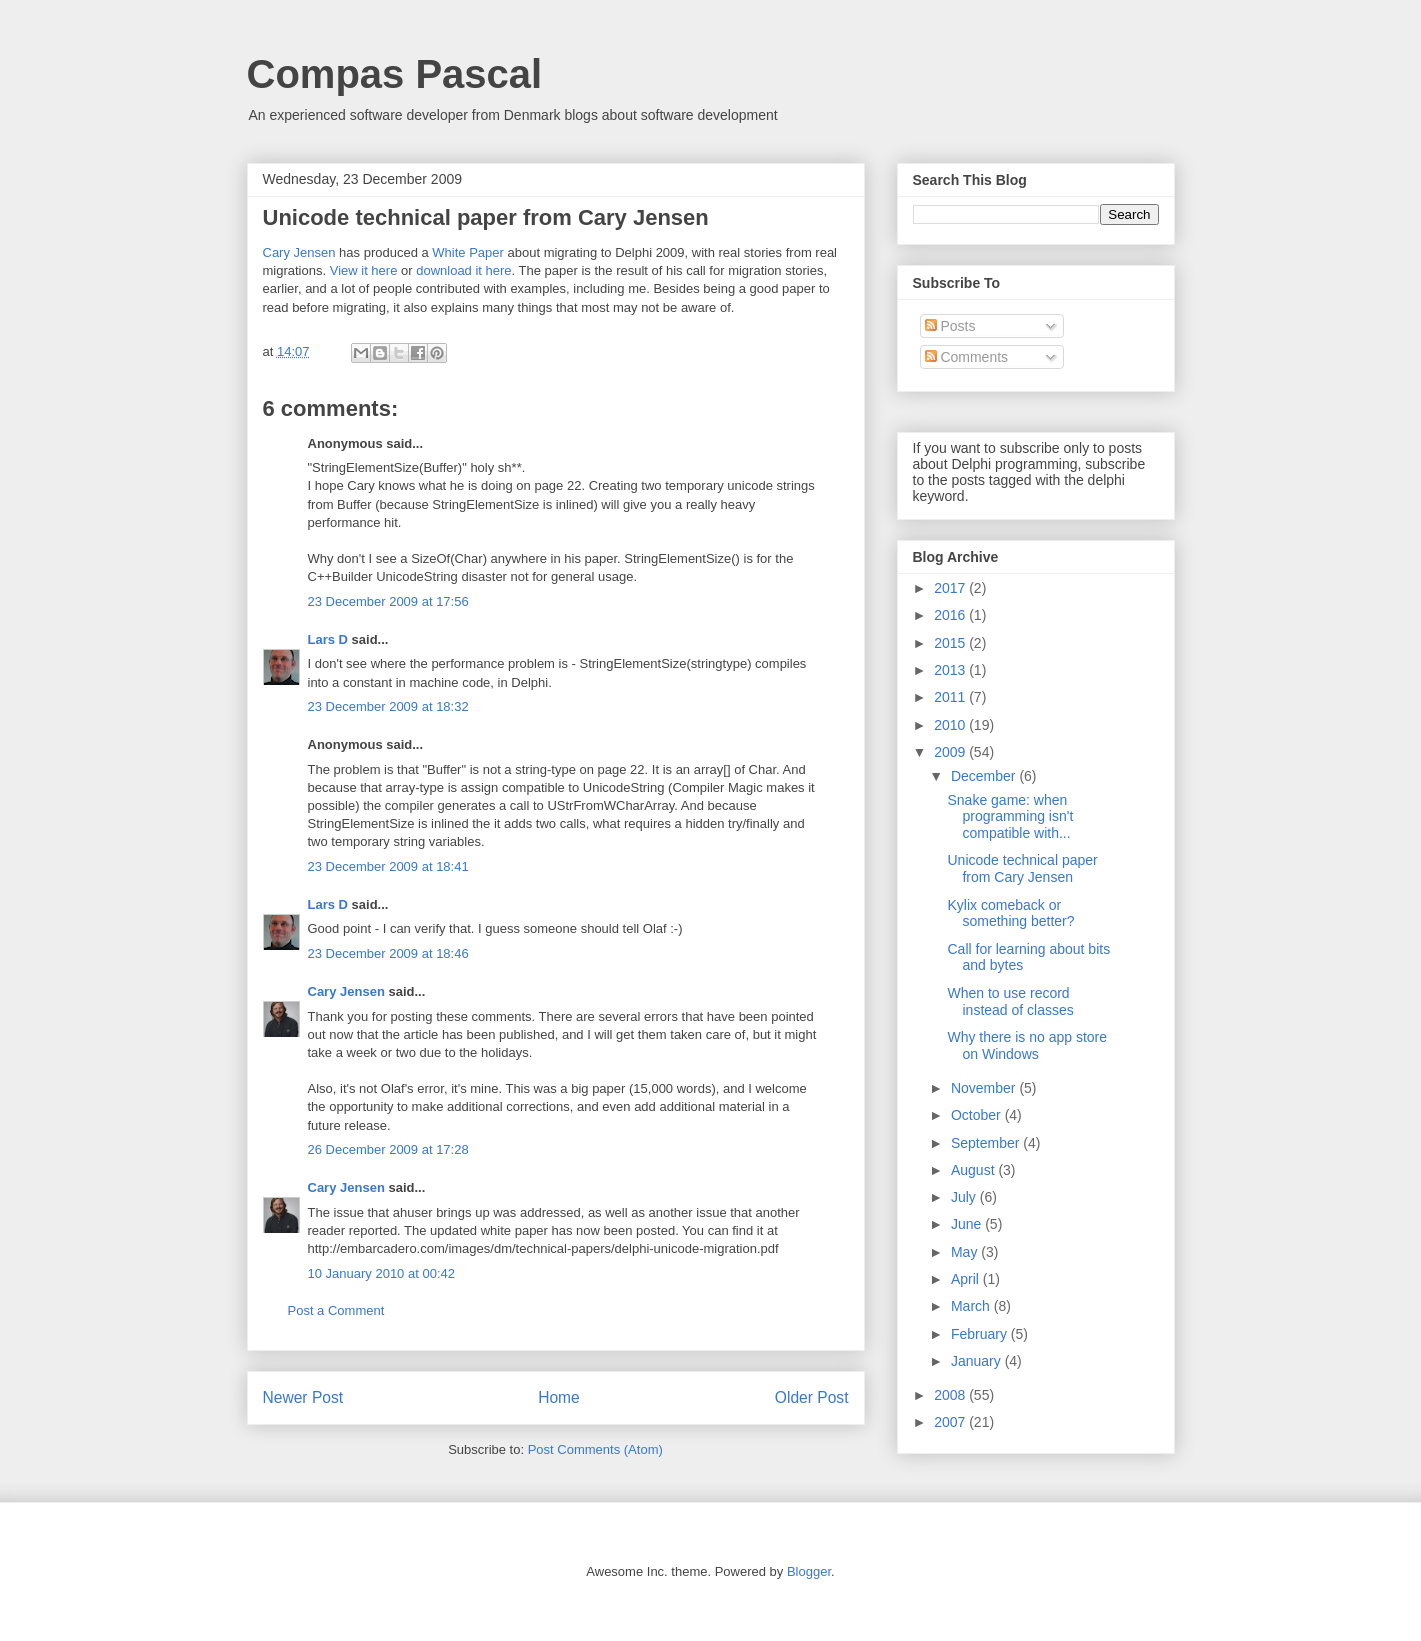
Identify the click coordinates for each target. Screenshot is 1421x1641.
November (985, 1088)
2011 (951, 697)
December (985, 776)
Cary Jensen (299, 252)
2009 (951, 752)
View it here (364, 270)
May (966, 1252)
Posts (950, 326)
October (978, 1115)
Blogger (809, 1571)
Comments (967, 357)
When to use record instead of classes (1010, 1001)
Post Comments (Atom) (595, 1449)
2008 (951, 1395)
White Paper (468, 252)
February (981, 1334)
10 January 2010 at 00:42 (381, 1273)
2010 (951, 725)
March (972, 1306)
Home (559, 1397)
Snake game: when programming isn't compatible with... (1010, 817)
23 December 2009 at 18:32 (388, 706)
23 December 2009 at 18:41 (388, 866)
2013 (951, 670)
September (987, 1143)
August (974, 1170)
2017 (951, 588)
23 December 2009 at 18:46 (388, 953)
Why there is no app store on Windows (1027, 1045)
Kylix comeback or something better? (1010, 913)
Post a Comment (336, 1310)
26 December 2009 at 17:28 (388, 1149)
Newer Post (303, 1397)
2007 (951, 1422)
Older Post (812, 1397)
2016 (951, 615)
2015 (951, 643)
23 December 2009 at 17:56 (388, 601)
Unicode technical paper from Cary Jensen (1022, 868)
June (968, 1224)
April (967, 1279)
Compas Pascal (395, 74)
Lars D (328, 639)
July (965, 1197)
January (978, 1361)
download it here (463, 270)
